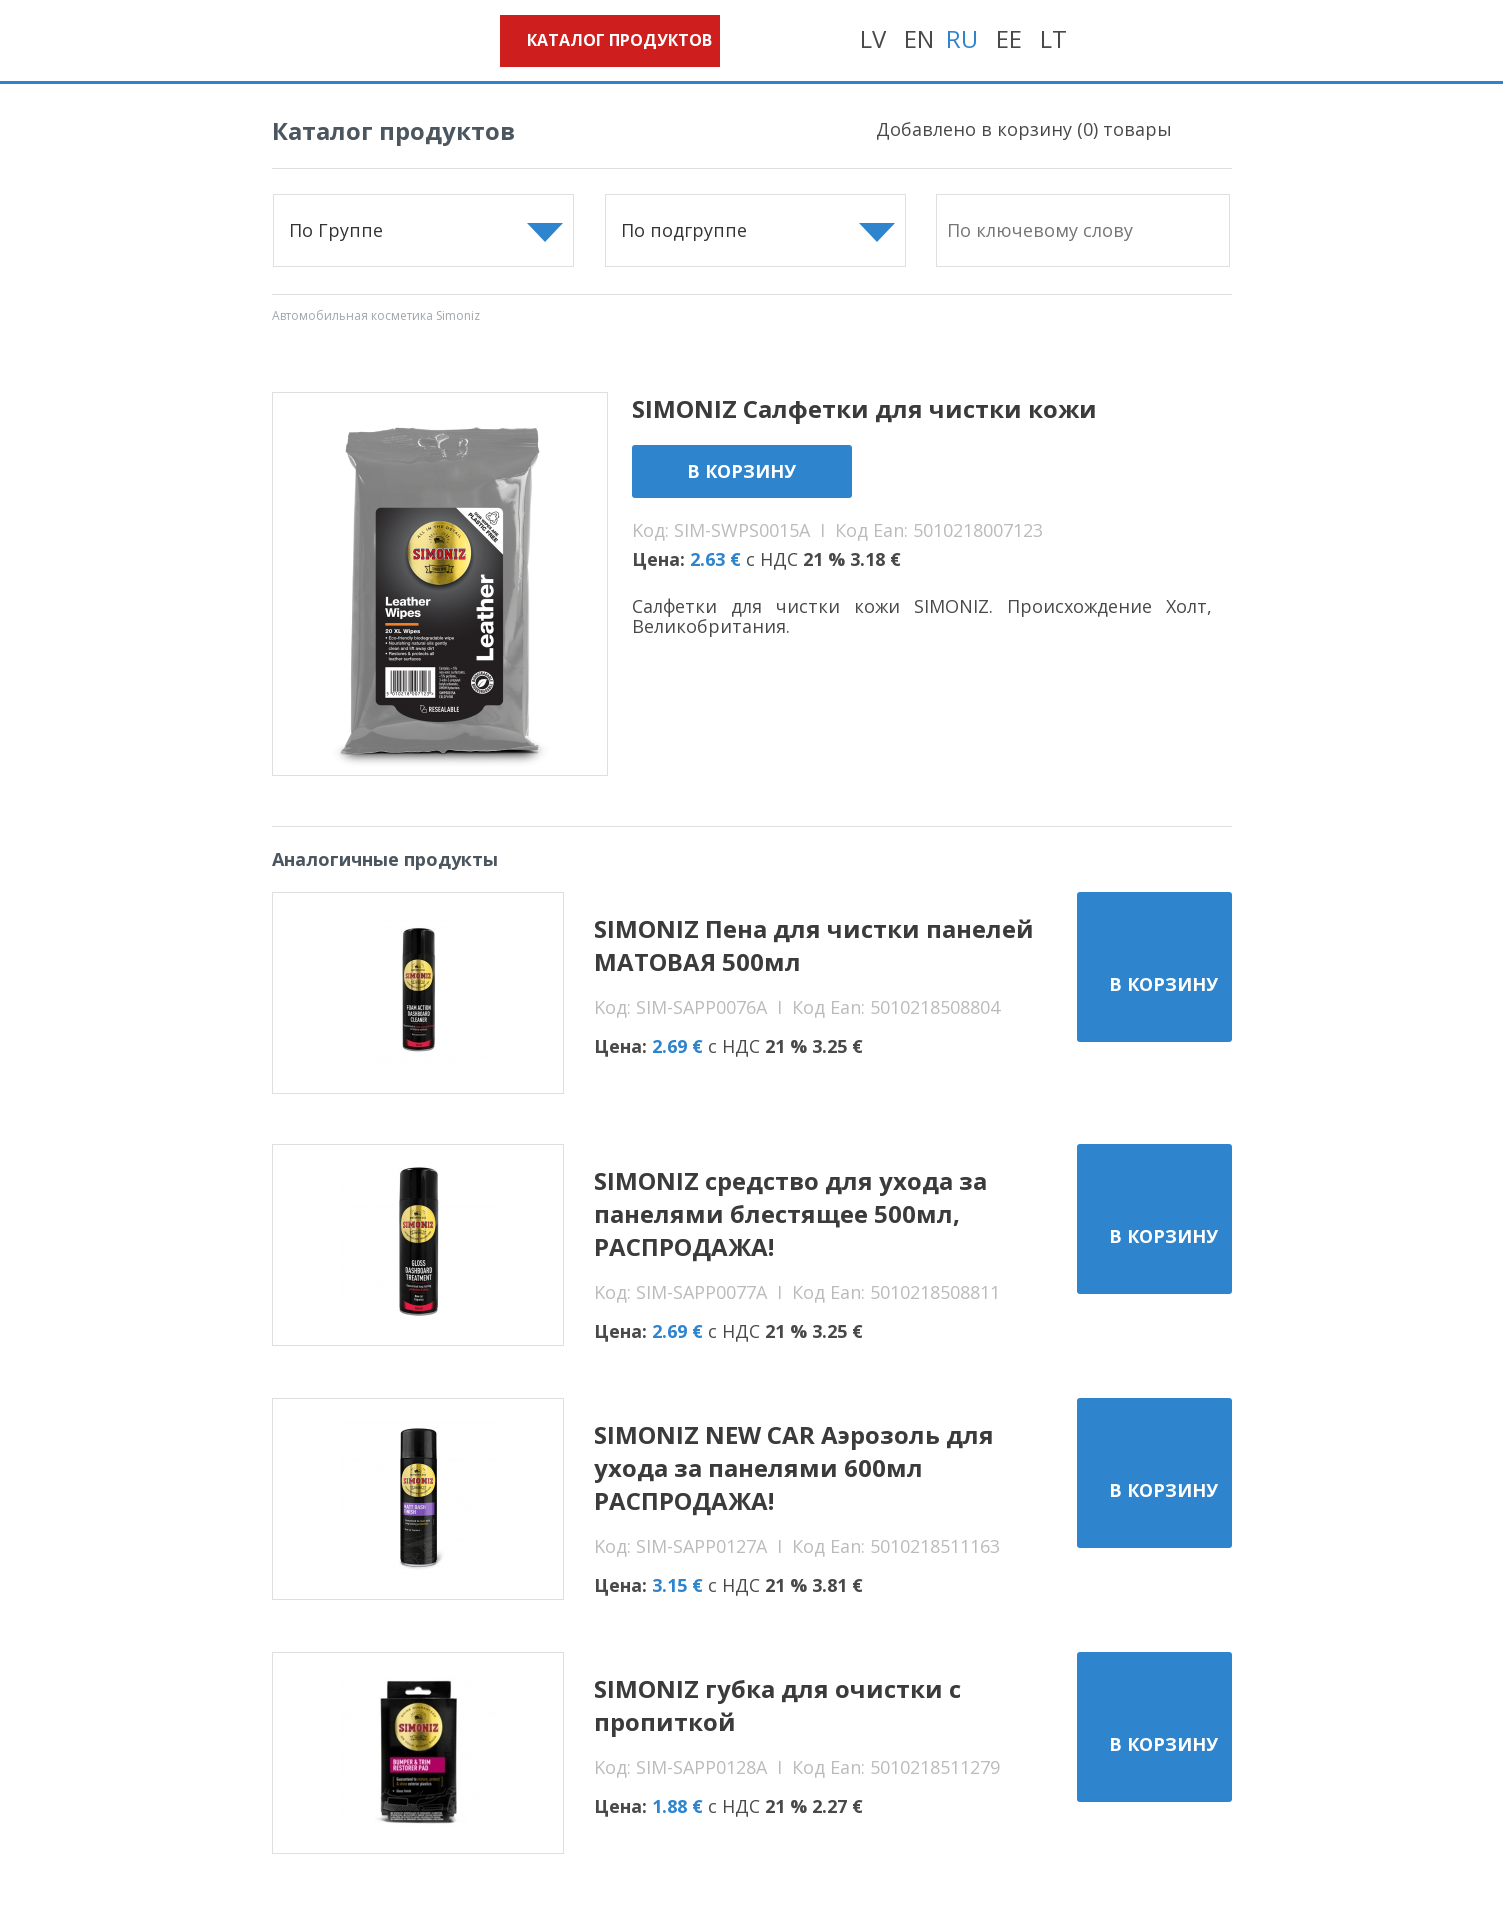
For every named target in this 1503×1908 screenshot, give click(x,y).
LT (1053, 38)
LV (873, 38)
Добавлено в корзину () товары (1024, 129)
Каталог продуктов (619, 40)
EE (1009, 38)
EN (919, 38)
